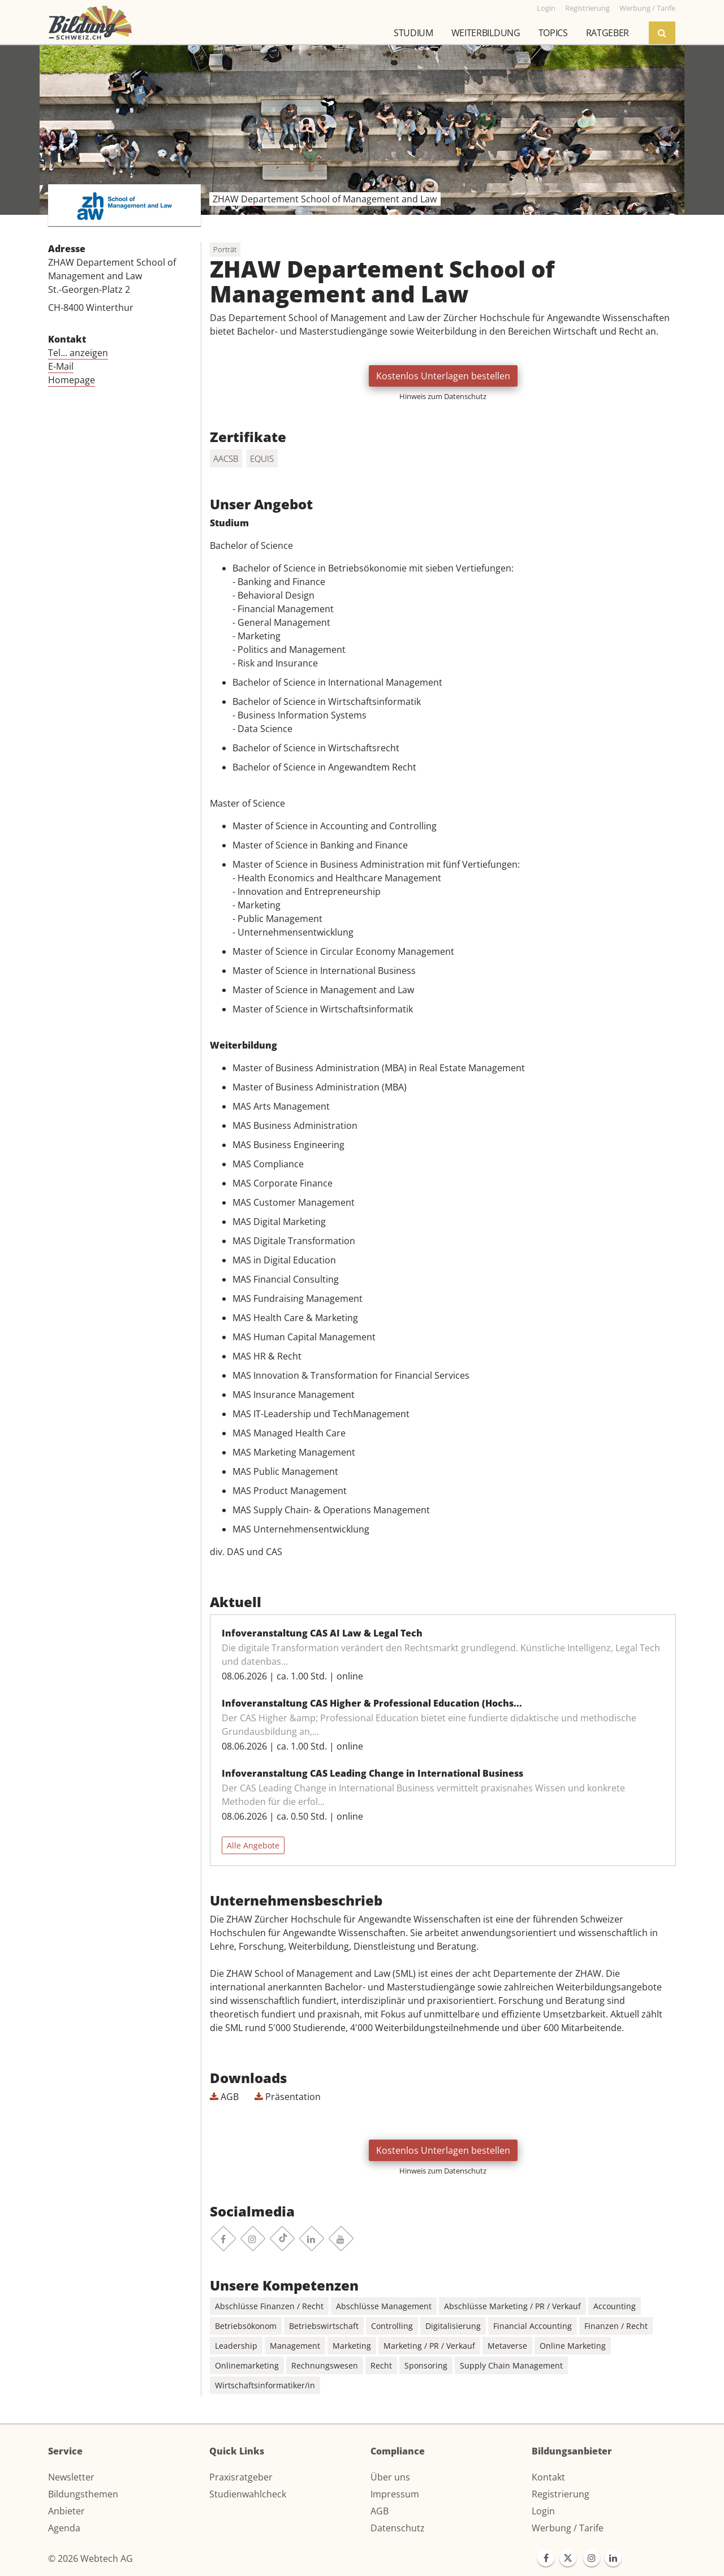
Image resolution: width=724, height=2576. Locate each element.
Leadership (236, 2345)
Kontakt (548, 2477)
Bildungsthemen (83, 2494)
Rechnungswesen (324, 2365)
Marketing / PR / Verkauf (429, 2345)
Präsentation (288, 2096)
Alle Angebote (253, 1845)
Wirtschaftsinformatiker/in (265, 2385)
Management (295, 2345)
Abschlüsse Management (384, 2306)
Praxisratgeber (241, 2477)
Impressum (394, 2494)
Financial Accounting (532, 2325)
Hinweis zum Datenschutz (442, 396)
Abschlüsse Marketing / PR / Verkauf (512, 2306)
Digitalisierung (453, 2325)
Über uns (390, 2477)
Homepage (71, 380)
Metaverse (507, 2345)
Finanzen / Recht (616, 2325)
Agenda (64, 2528)
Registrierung (560, 2494)
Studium (413, 33)
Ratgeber (607, 33)
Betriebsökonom (246, 2325)
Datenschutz (397, 2528)
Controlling (392, 2325)
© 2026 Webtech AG (90, 2558)
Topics (553, 33)
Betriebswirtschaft (324, 2325)
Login (543, 2511)
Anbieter (66, 2511)
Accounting (614, 2306)
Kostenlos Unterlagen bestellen (443, 376)
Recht (381, 2365)
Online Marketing (573, 2345)
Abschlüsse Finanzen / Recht (269, 2306)
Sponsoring (425, 2365)
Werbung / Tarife (568, 2528)
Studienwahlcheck (247, 2494)
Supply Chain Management (511, 2365)
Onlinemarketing (247, 2365)
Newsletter (71, 2477)
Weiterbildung (485, 33)
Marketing (352, 2345)
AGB (224, 2096)
